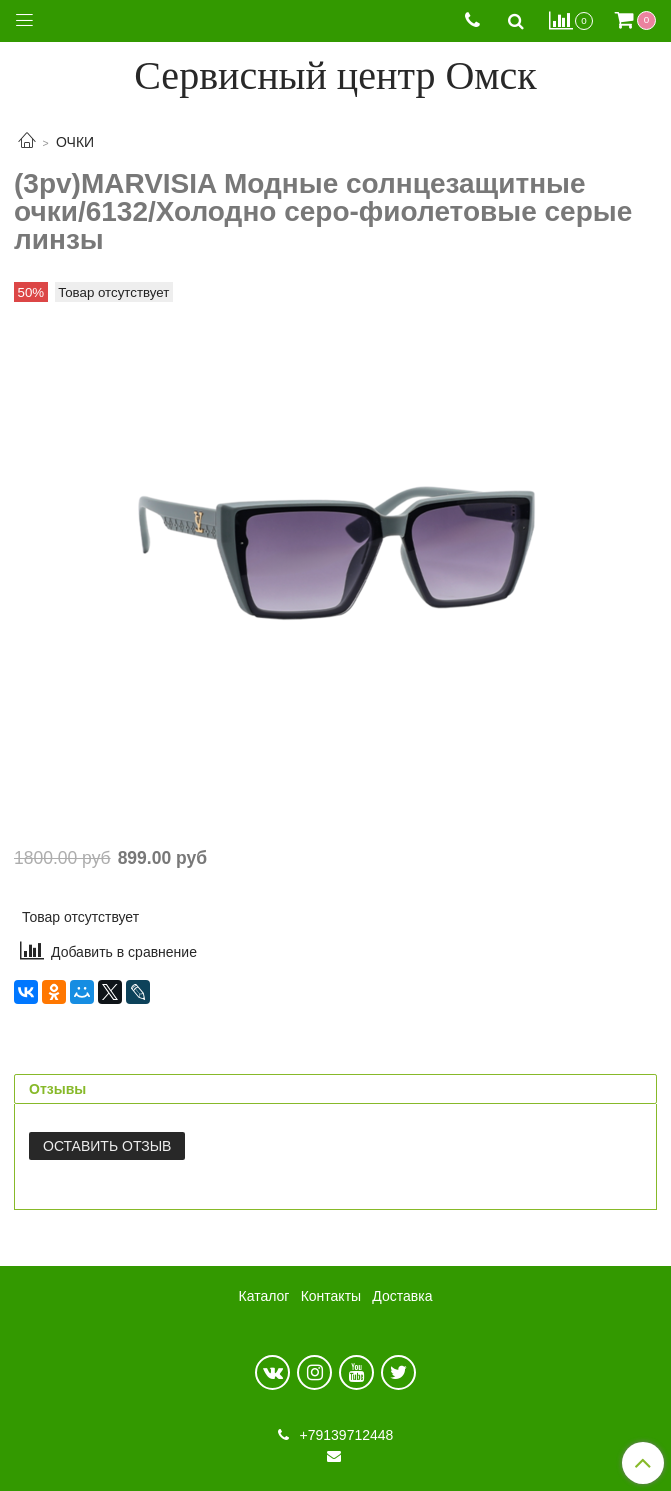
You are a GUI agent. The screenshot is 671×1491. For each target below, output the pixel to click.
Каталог (264, 1296)
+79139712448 (345, 1435)
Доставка (402, 1296)
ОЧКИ (75, 142)
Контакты (331, 1296)
